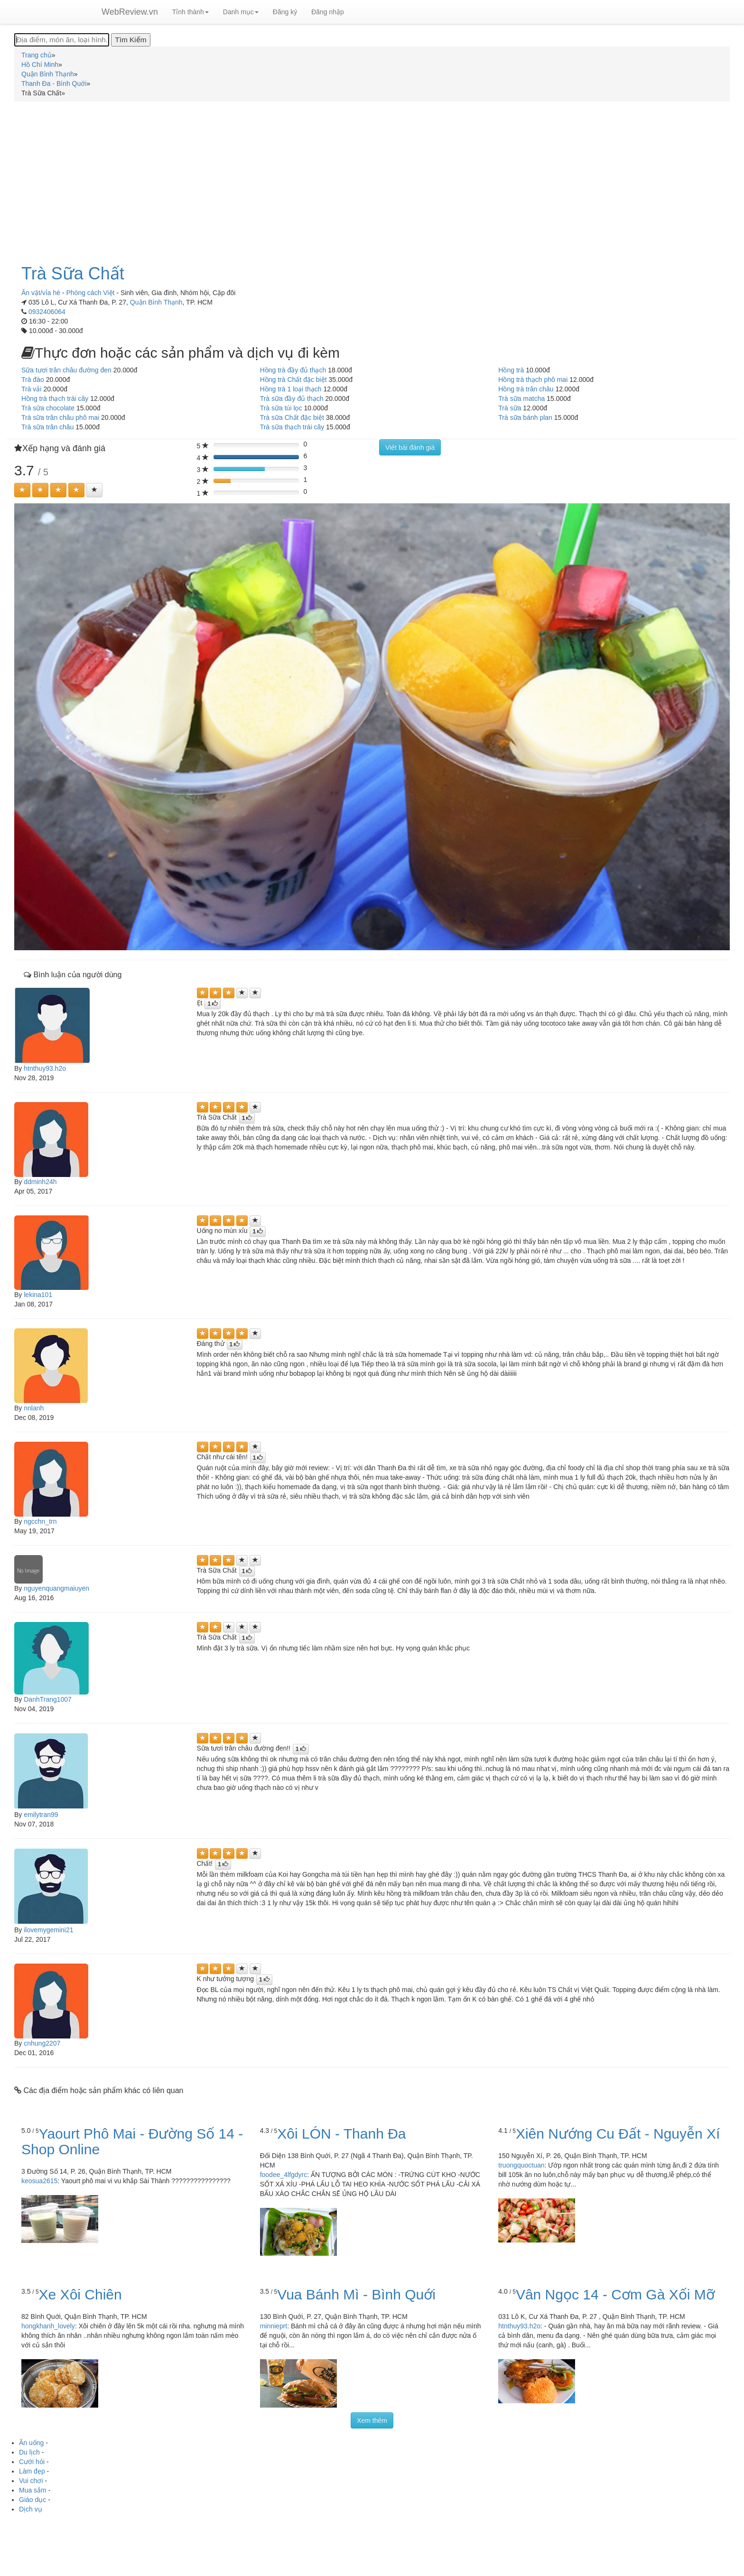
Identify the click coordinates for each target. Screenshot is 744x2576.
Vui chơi (31, 2480)
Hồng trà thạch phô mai (532, 379)
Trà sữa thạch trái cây (292, 427)
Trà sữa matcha (521, 398)
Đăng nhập (327, 12)
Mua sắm (32, 2490)
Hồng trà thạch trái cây (54, 398)
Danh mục (241, 12)
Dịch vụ (30, 2509)
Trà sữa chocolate (47, 408)
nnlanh (34, 1408)
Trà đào (32, 379)
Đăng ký (285, 12)
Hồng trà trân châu (525, 389)
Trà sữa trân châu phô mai (60, 417)
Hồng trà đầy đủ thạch (293, 370)
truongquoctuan (521, 2165)
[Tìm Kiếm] (130, 39)
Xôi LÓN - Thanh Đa (341, 2133)
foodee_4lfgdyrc (283, 2174)
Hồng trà (511, 370)
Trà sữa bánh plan (525, 417)
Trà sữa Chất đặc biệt (292, 417)
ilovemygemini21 (48, 1930)
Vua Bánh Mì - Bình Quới (356, 2294)
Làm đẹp (32, 2471)
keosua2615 (39, 2181)
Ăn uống (31, 2442)
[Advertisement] (372, 177)
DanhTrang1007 (48, 1699)
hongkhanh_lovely (48, 2326)
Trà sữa (509, 408)
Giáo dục (32, 2499)
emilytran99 (41, 1814)
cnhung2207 (42, 2043)
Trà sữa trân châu (47, 427)
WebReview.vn (130, 12)
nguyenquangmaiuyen (56, 1588)
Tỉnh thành (190, 12)
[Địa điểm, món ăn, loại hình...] (61, 39)
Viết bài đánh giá (410, 447)
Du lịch (29, 2452)
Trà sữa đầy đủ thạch (292, 398)
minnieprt (274, 2326)
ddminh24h (40, 1182)
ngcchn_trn (40, 1521)
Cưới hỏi (32, 2461)
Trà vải (31, 389)
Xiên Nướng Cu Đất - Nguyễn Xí (618, 2133)
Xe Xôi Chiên (80, 2294)
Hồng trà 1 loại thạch (291, 389)
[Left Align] (22, 490)
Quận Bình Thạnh (156, 302)
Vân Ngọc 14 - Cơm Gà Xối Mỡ (615, 2294)
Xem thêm (372, 2420)
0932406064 (46, 311)
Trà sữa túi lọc (281, 408)
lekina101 (38, 1294)
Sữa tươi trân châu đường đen (66, 370)
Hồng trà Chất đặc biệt (293, 379)
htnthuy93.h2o (45, 1068)
